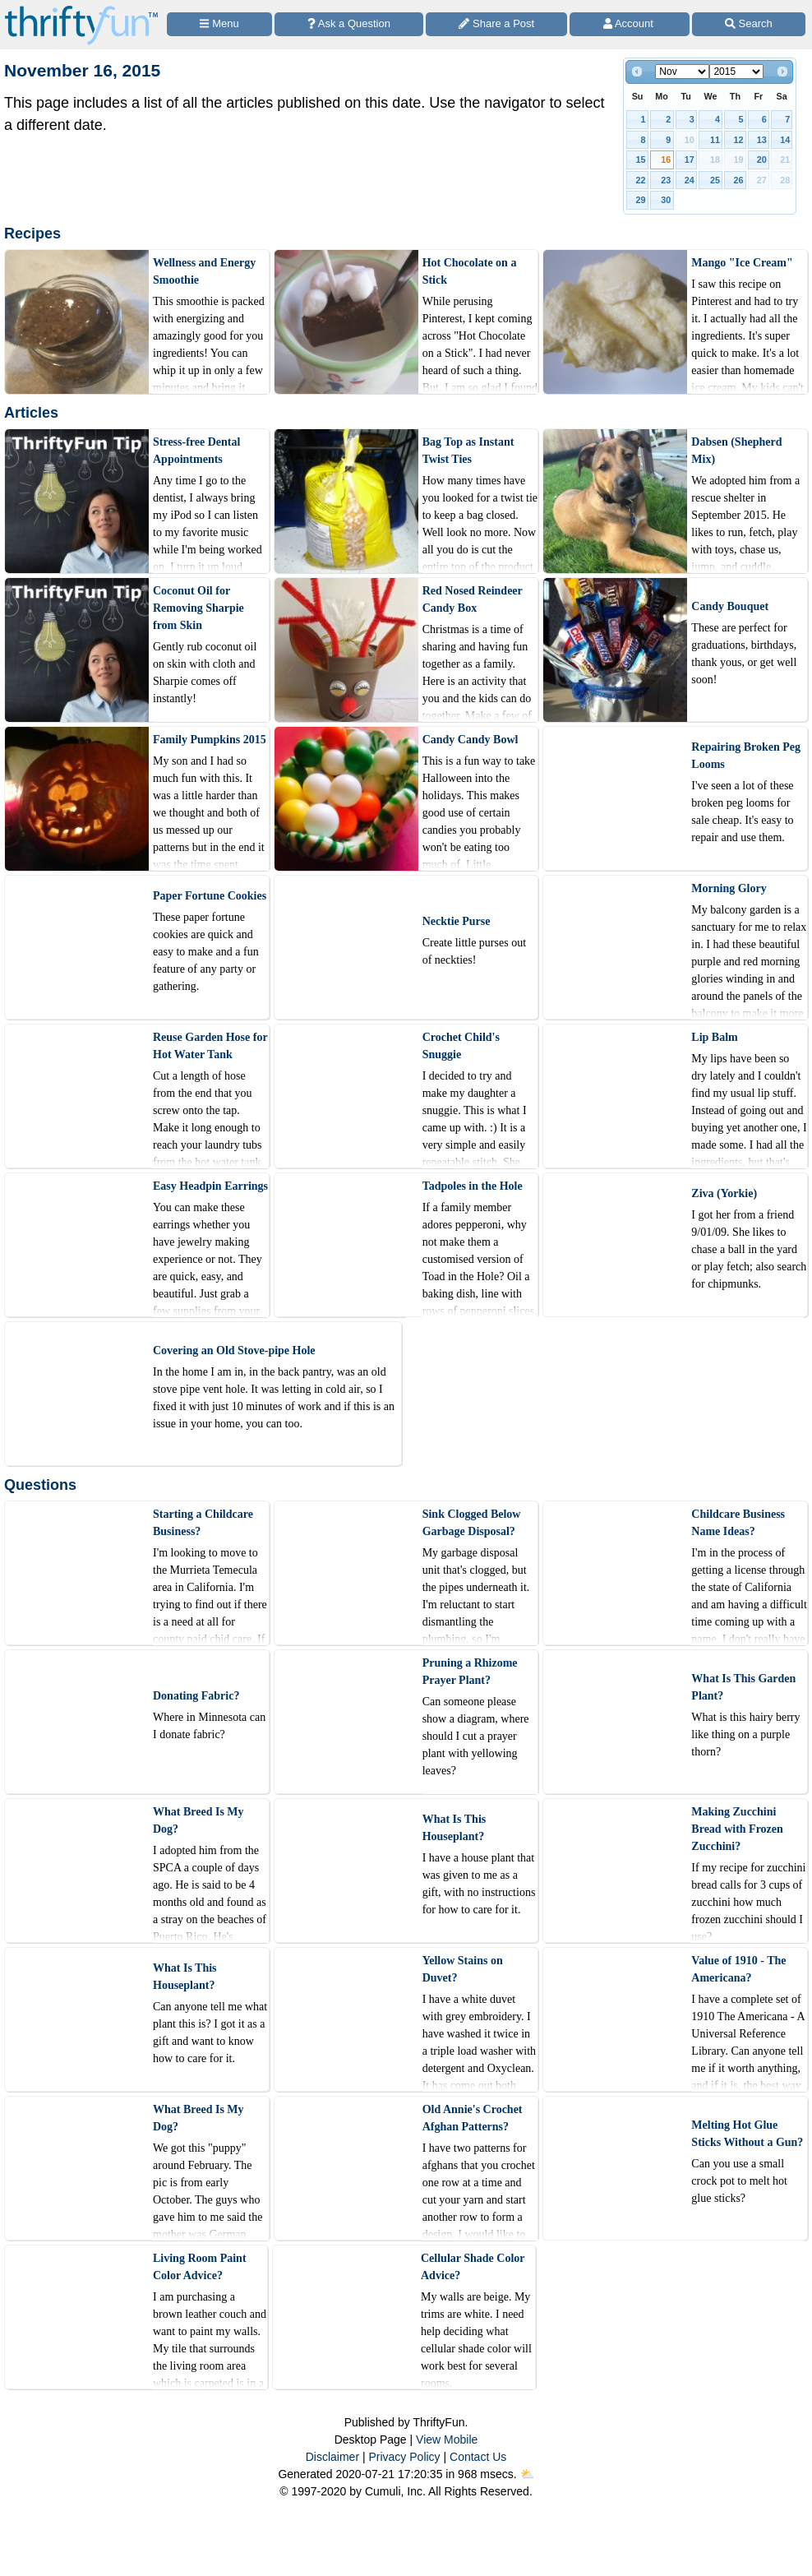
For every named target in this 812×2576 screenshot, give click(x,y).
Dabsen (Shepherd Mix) (736, 450)
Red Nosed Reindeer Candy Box (472, 599)
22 (641, 180)
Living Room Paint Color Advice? (200, 2267)
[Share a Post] (496, 24)
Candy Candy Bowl (470, 739)
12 (738, 140)
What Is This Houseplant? (454, 1828)
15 (641, 159)
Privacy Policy (404, 2456)
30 (666, 200)
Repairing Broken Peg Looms (745, 755)
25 (715, 180)
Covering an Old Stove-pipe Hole (234, 1350)
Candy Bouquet (729, 606)
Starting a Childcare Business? (203, 1523)
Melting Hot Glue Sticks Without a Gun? (747, 2133)
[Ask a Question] (349, 24)
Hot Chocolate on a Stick (469, 271)
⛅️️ (527, 2474)
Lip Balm (714, 1037)
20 (762, 159)
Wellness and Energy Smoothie (204, 271)
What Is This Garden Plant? (743, 1687)
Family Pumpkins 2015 (209, 739)
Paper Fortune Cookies (209, 896)
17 (689, 159)
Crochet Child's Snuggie (461, 1046)
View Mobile (447, 2439)
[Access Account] (629, 24)
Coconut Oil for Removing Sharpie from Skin (198, 608)
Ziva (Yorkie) (724, 1193)
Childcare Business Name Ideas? (738, 1523)
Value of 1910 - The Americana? (738, 1969)
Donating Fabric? (196, 1696)
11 (715, 140)
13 (762, 140)
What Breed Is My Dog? (198, 1820)
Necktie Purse (456, 921)
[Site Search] (748, 24)
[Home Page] (81, 9)
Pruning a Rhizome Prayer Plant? (470, 1671)
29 (641, 200)
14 (785, 140)
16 (666, 159)
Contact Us (478, 2456)
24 (689, 180)
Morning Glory (728, 888)
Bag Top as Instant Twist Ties (468, 450)
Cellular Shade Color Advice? (472, 2267)
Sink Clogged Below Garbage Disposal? (471, 1523)
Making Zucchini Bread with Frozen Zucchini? (736, 1829)
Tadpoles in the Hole (472, 1186)
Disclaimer (332, 2456)
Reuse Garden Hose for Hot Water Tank (210, 1046)
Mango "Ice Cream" (741, 263)
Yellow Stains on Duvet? (462, 1969)
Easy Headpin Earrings (210, 1186)
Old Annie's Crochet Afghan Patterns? (472, 2118)
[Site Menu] (219, 24)
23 (666, 180)
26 (738, 180)
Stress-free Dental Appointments (196, 450)
